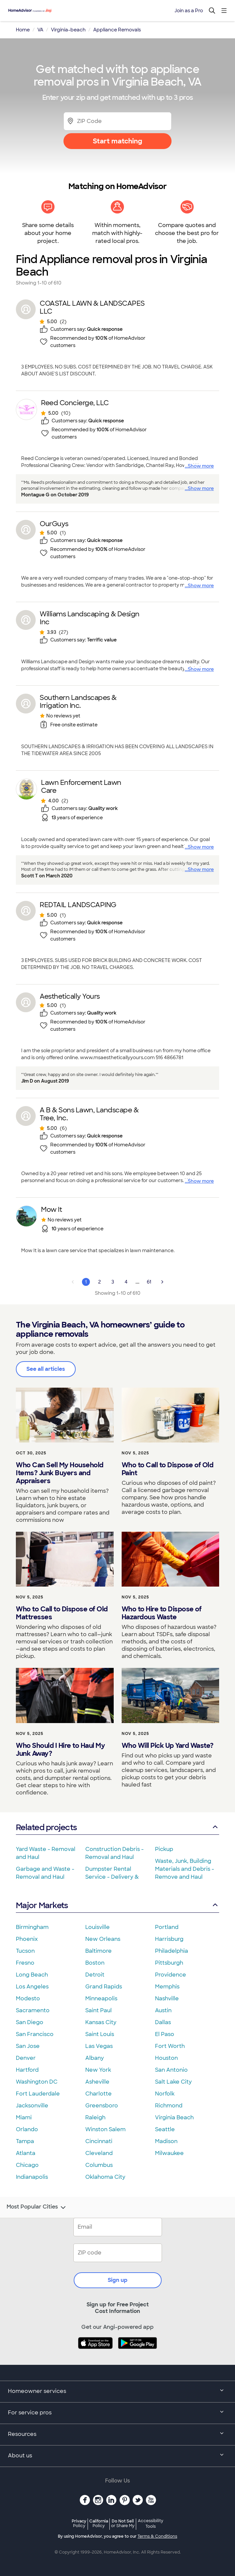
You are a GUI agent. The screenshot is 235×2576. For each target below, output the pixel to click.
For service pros (117, 2413)
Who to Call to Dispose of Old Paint (168, 1469)
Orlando (27, 2129)
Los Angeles (32, 1986)
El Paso (164, 2034)
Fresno (25, 1962)
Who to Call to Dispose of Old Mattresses (62, 1613)
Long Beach (32, 1974)
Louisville (97, 1927)
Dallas (163, 2022)
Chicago (27, 2165)
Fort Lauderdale (38, 2093)
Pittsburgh (169, 1962)
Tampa (25, 2141)
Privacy (79, 2523)
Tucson (25, 1950)
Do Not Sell (123, 2523)
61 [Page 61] (149, 1282)
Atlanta (25, 2153)
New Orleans (102, 1939)
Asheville (97, 2081)
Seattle (165, 2129)
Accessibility (150, 2524)
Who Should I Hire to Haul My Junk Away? (60, 1749)
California (98, 2523)
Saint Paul (98, 2010)
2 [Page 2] (99, 1282)
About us (117, 2456)
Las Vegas (99, 2046)
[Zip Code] (117, 121)
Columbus (99, 2165)
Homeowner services (117, 2392)
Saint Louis (99, 2034)
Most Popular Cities (37, 2207)
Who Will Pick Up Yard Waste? (168, 1745)
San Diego (29, 2022)
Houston (166, 2058)
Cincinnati (98, 2141)
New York (98, 2069)
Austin (163, 2010)
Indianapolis (32, 2176)
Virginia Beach (174, 2117)
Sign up (118, 2280)
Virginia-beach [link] (68, 30)
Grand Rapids (103, 1986)
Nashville (167, 1998)
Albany (94, 2058)
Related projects (117, 1827)
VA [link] (40, 30)
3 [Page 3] (112, 1282)
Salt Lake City (173, 2081)
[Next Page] (162, 1282)
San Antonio (171, 2069)
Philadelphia (171, 1950)
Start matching (117, 141)
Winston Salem (105, 2129)
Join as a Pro (189, 11)
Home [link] (23, 30)
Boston (94, 1962)
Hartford (27, 2069)
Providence (170, 1974)
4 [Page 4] (126, 1282)
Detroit (94, 1974)
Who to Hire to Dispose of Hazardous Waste (162, 1613)
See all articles (45, 1368)
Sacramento (33, 2010)
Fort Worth (170, 2046)
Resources (117, 2435)
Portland (166, 1927)
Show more (201, 466)
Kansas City (100, 2022)
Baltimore (98, 1950)
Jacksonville (32, 2105)
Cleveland (99, 2153)
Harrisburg (169, 1939)
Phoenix (27, 1939)
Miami (24, 2117)
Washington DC (37, 2081)
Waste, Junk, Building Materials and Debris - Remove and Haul (184, 1869)
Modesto (28, 1998)
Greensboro (101, 2105)
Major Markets (117, 1905)
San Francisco (35, 2034)
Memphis (167, 1986)
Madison (166, 2141)
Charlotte (98, 2093)
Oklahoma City (105, 2176)
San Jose (28, 2046)
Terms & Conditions (157, 2536)
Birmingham (32, 1927)
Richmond (168, 2105)
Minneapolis (101, 1998)
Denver (26, 2058)
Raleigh (95, 2117)
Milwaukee (169, 2153)
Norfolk (165, 2093)
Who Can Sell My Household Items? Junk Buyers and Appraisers (59, 1473)
